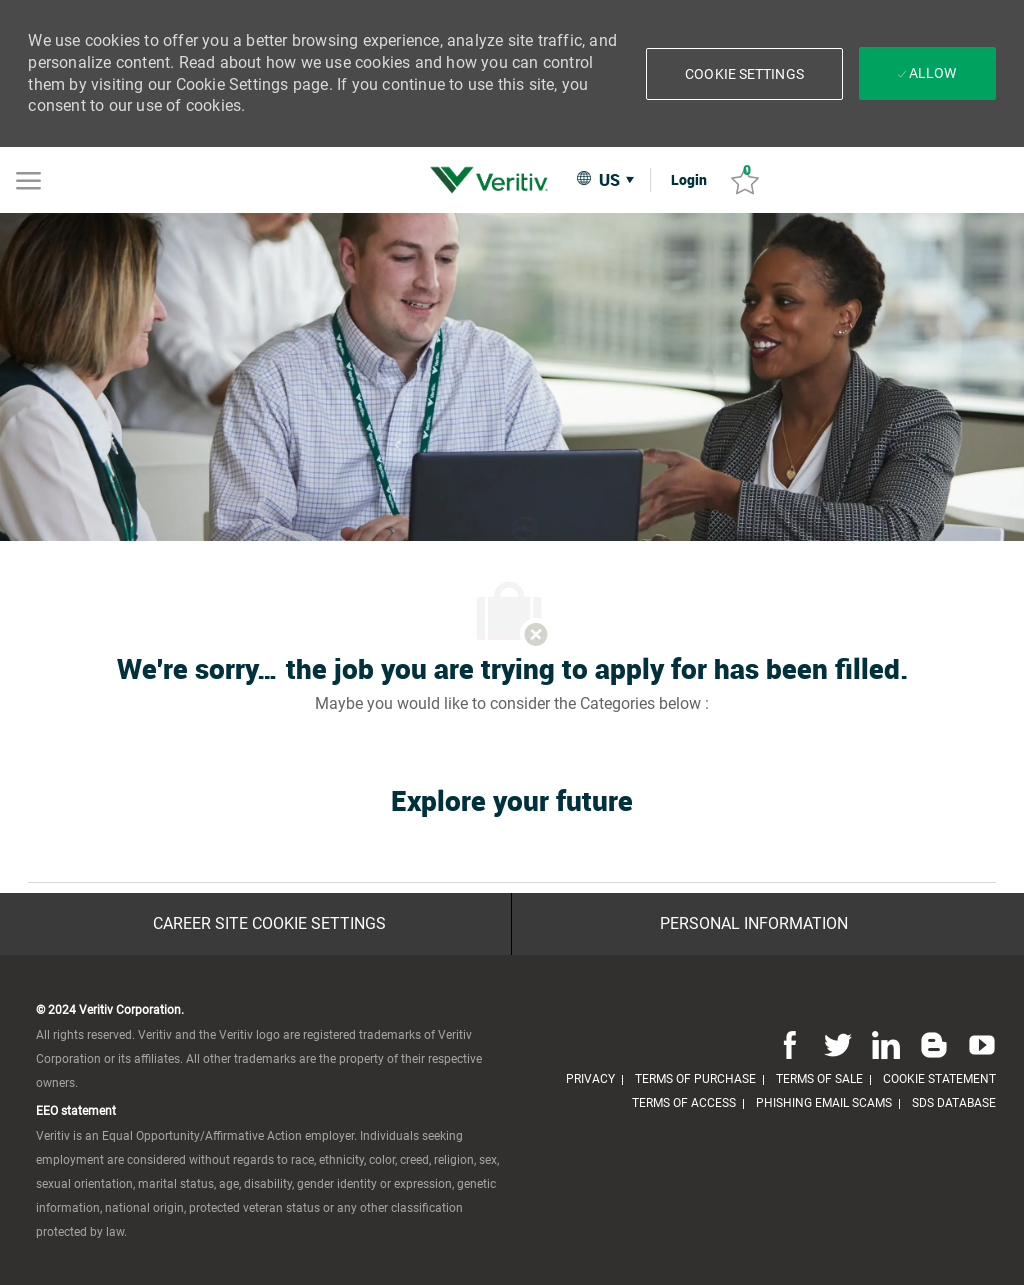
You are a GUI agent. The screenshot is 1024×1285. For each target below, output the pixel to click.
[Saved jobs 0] (745, 180)
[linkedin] (886, 1044)
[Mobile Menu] (28, 179)
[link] (494, 180)
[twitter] (838, 1044)
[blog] (934, 1044)
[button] (744, 74)
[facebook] (790, 1044)
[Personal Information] (754, 924)
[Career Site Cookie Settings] (269, 924)
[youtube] (978, 1044)
